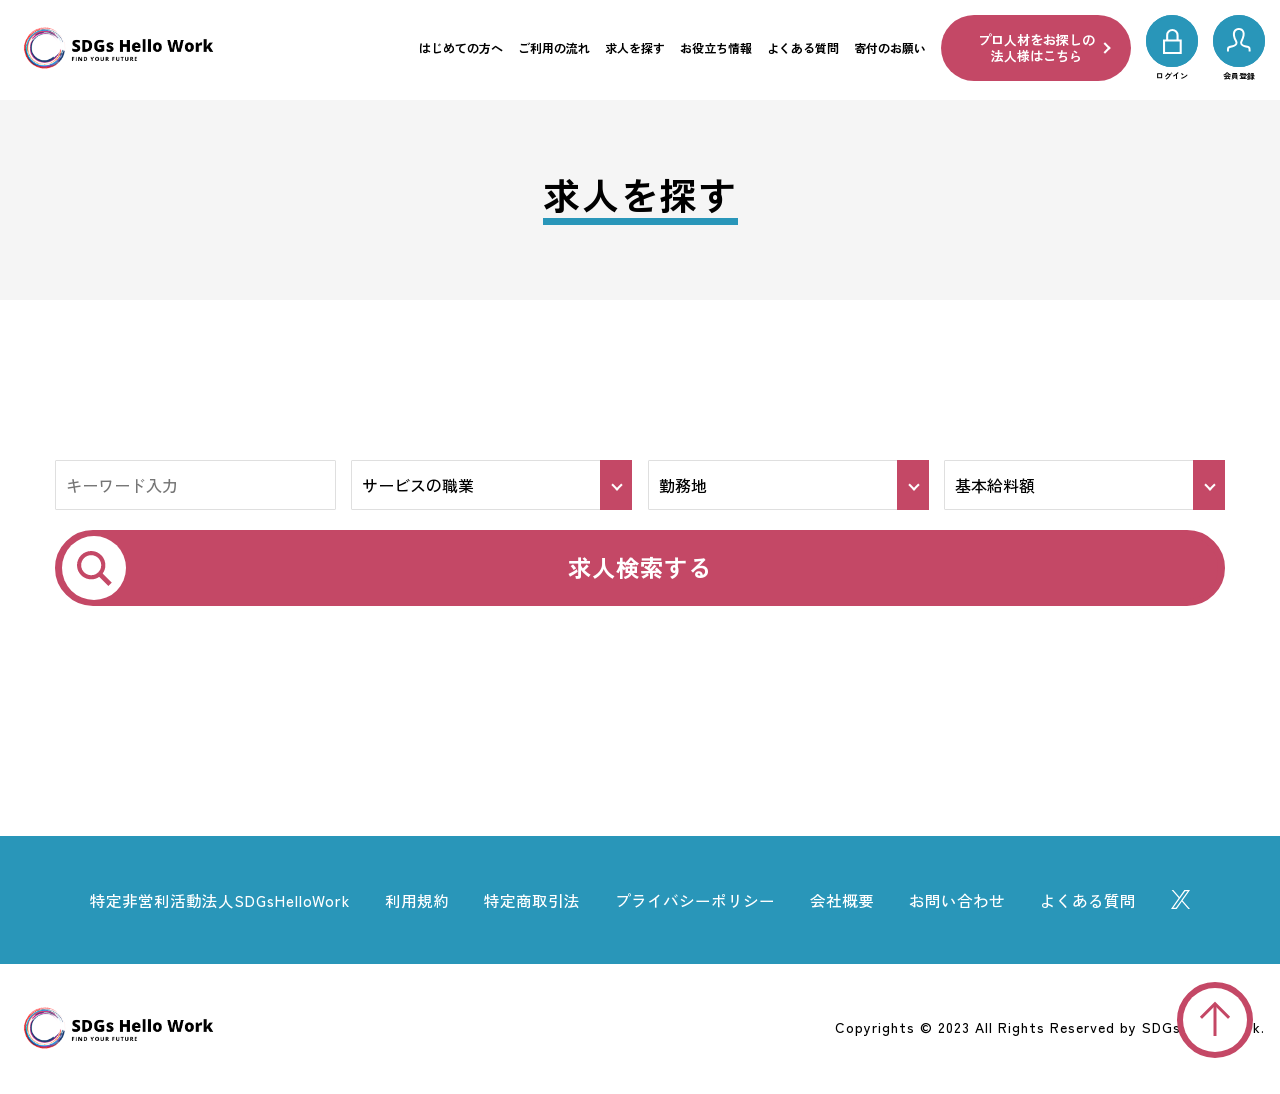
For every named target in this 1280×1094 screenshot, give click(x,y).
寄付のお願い (890, 47)
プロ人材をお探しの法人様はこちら (1036, 47)
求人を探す (635, 47)
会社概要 (853, 902)
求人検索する (640, 568)
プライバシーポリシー (699, 902)
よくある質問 (803, 47)
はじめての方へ (461, 47)
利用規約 (408, 902)
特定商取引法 (528, 902)
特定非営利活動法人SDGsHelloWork (202, 902)
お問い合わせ (973, 902)
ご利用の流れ (554, 47)
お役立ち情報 (716, 47)
